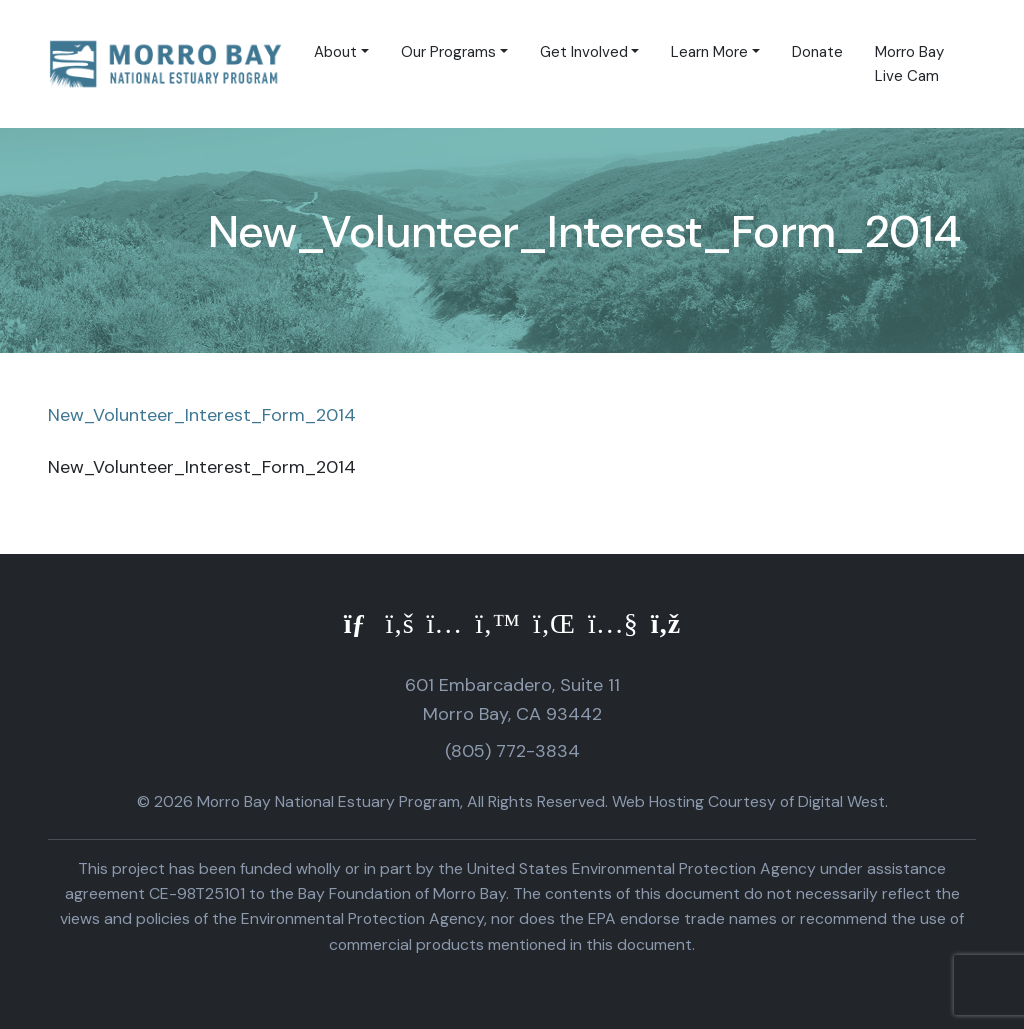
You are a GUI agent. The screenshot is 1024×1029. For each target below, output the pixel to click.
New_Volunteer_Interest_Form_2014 (202, 415)
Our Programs (448, 52)
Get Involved (584, 52)
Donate (817, 52)
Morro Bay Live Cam (909, 64)
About (335, 52)
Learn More (709, 52)
